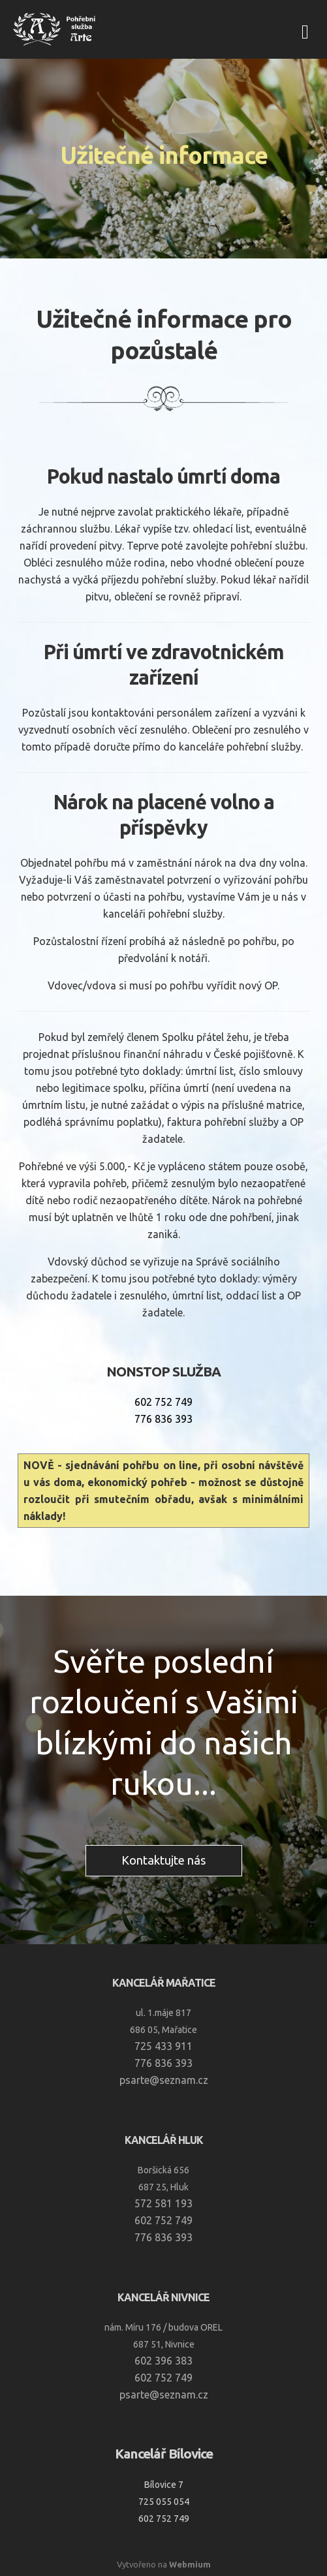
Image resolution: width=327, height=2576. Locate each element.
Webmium (190, 2564)
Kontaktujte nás (163, 1860)
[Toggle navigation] (305, 29)
